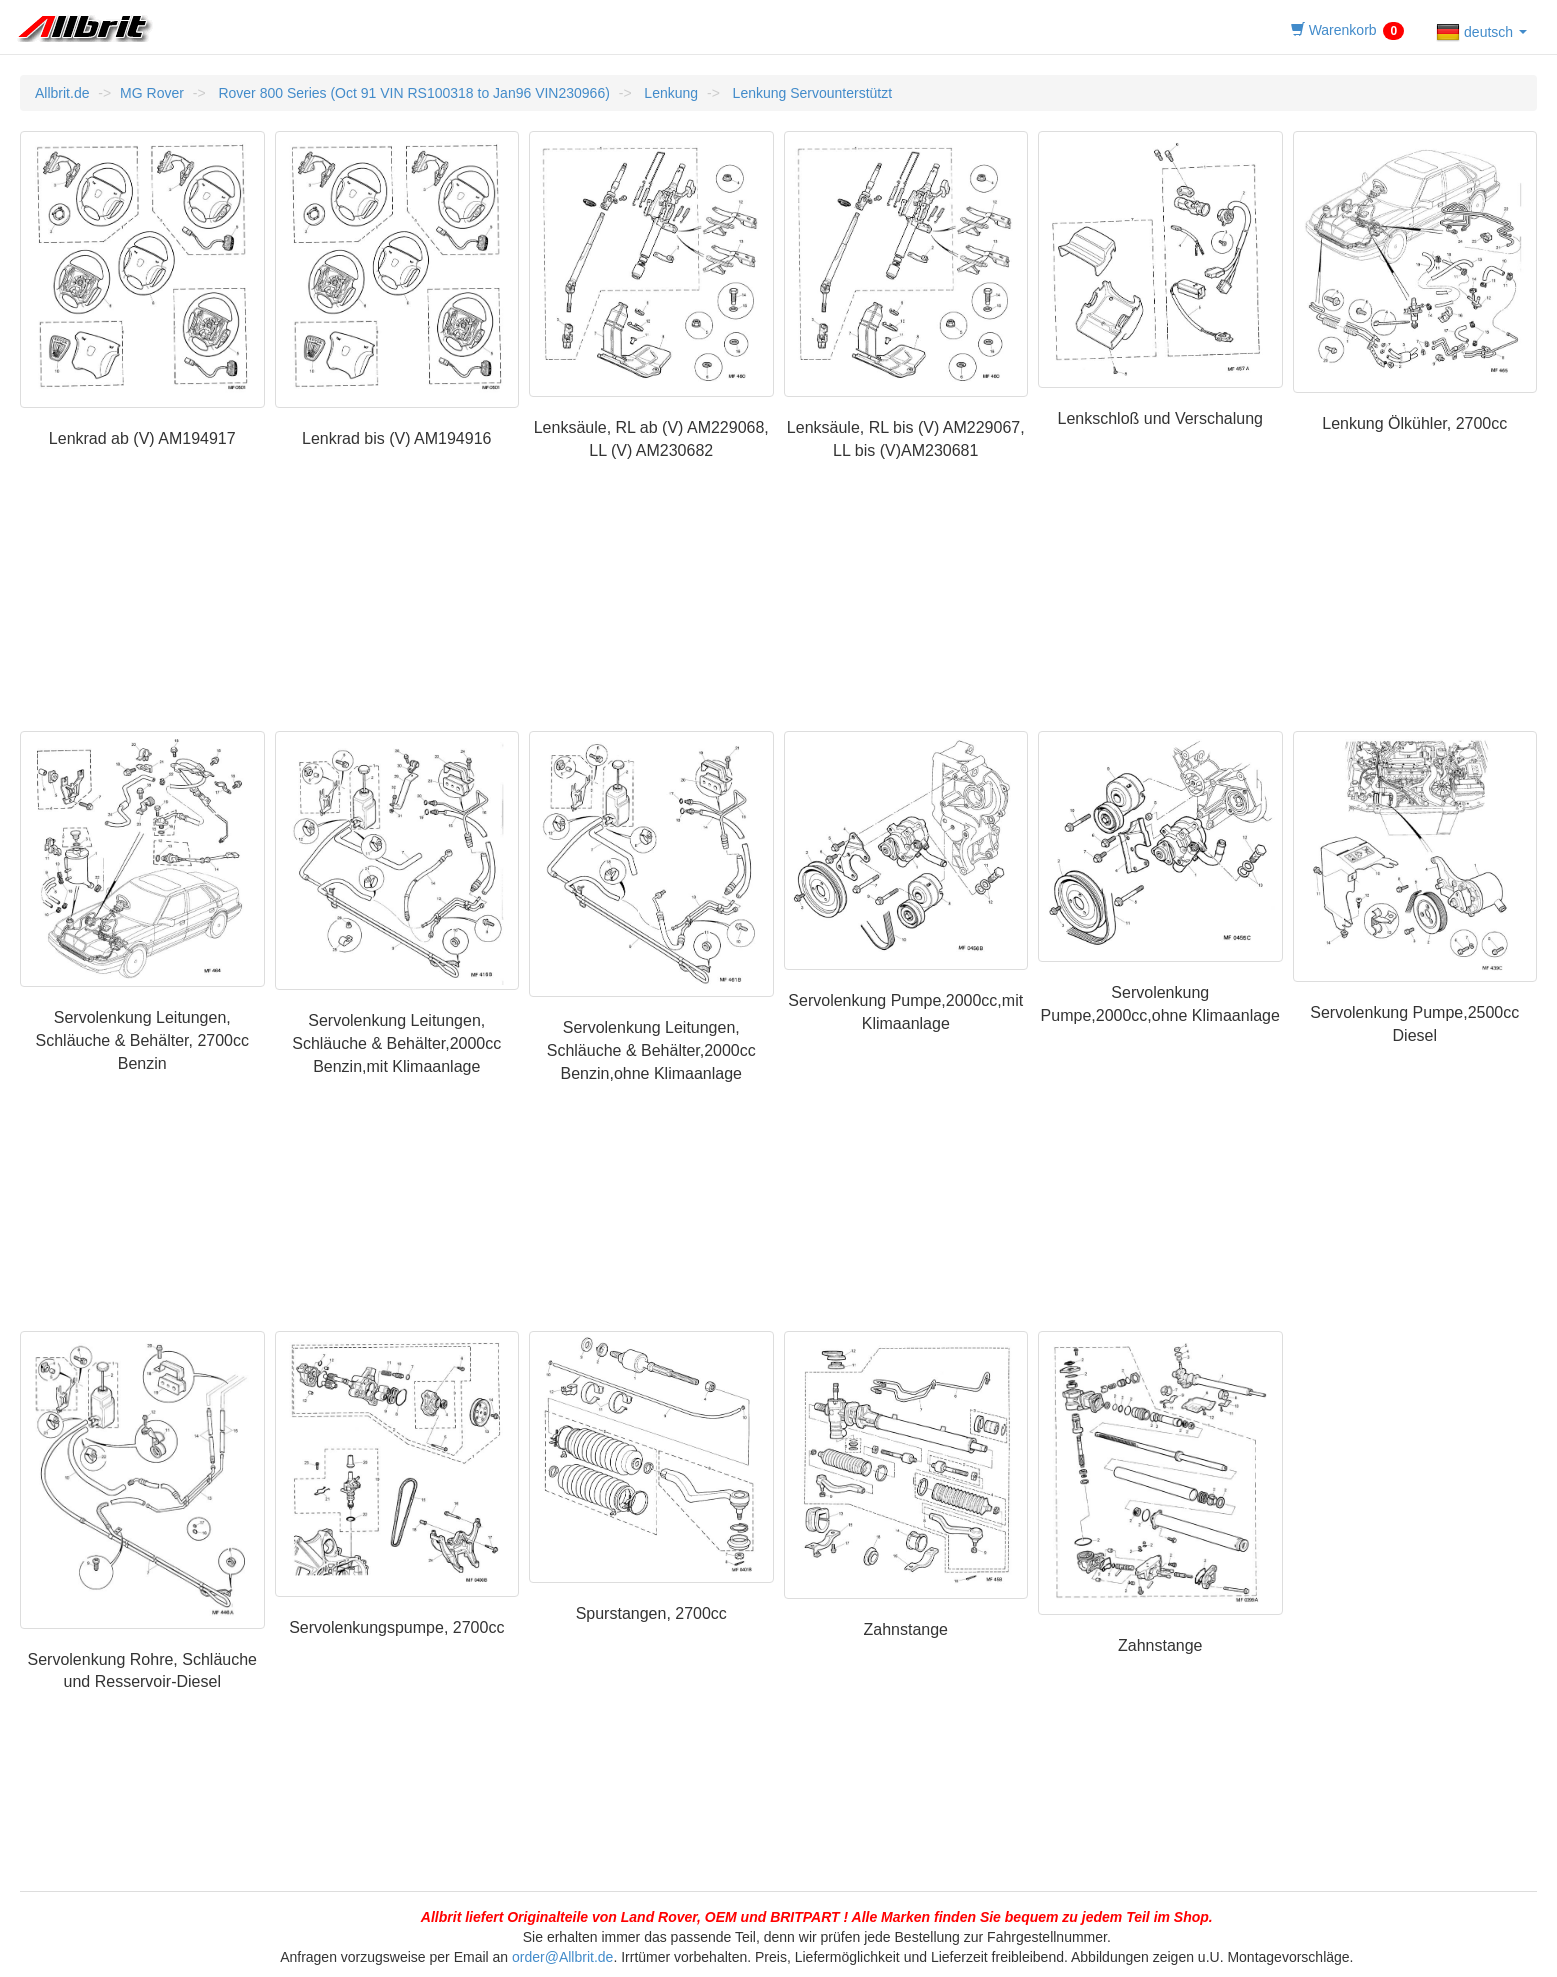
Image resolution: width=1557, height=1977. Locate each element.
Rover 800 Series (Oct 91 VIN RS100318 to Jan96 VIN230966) (412, 93)
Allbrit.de (62, 93)
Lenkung (669, 93)
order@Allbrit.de (562, 1957)
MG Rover (152, 93)
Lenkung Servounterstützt (810, 93)
